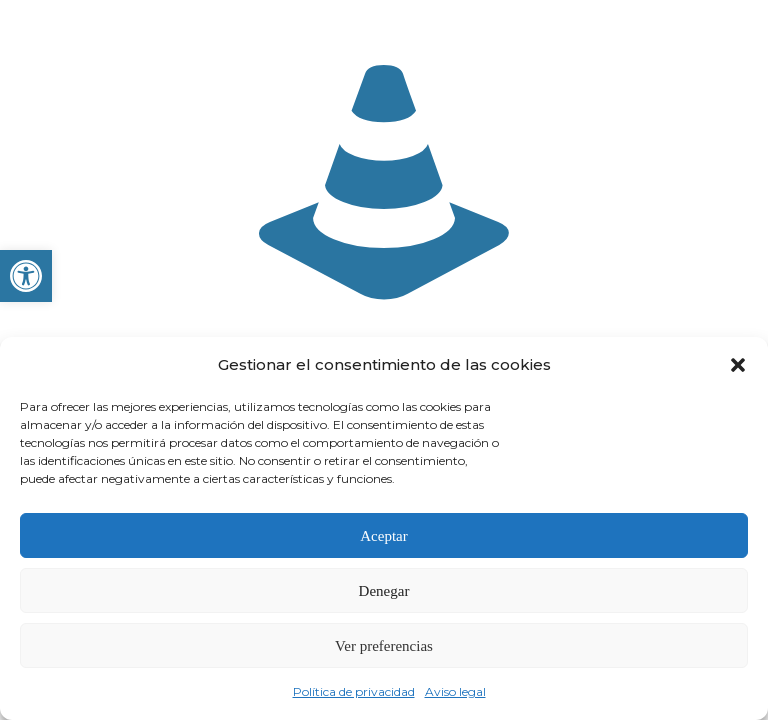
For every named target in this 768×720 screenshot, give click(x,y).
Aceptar (383, 536)
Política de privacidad (354, 691)
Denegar (384, 591)
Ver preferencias (384, 646)
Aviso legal (455, 691)
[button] (26, 276)
